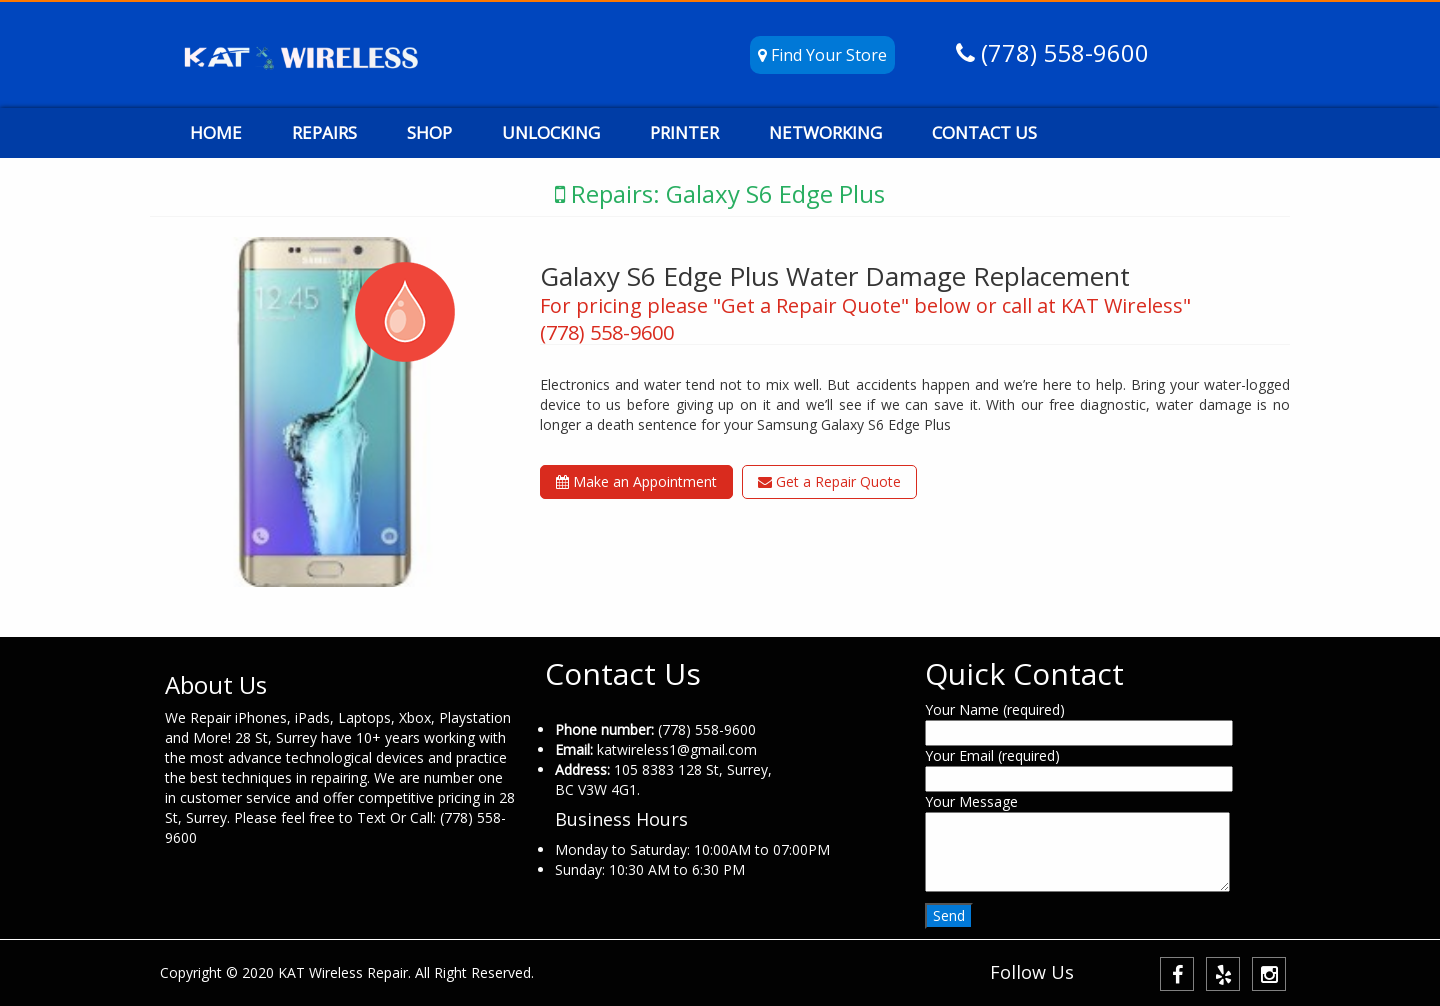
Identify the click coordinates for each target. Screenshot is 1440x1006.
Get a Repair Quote (829, 481)
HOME (216, 132)
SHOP (429, 132)
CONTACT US (984, 132)
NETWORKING (825, 132)
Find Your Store (822, 55)
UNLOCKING (551, 132)
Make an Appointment (636, 481)
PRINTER (684, 132)
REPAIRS (324, 132)
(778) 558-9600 (1062, 52)
